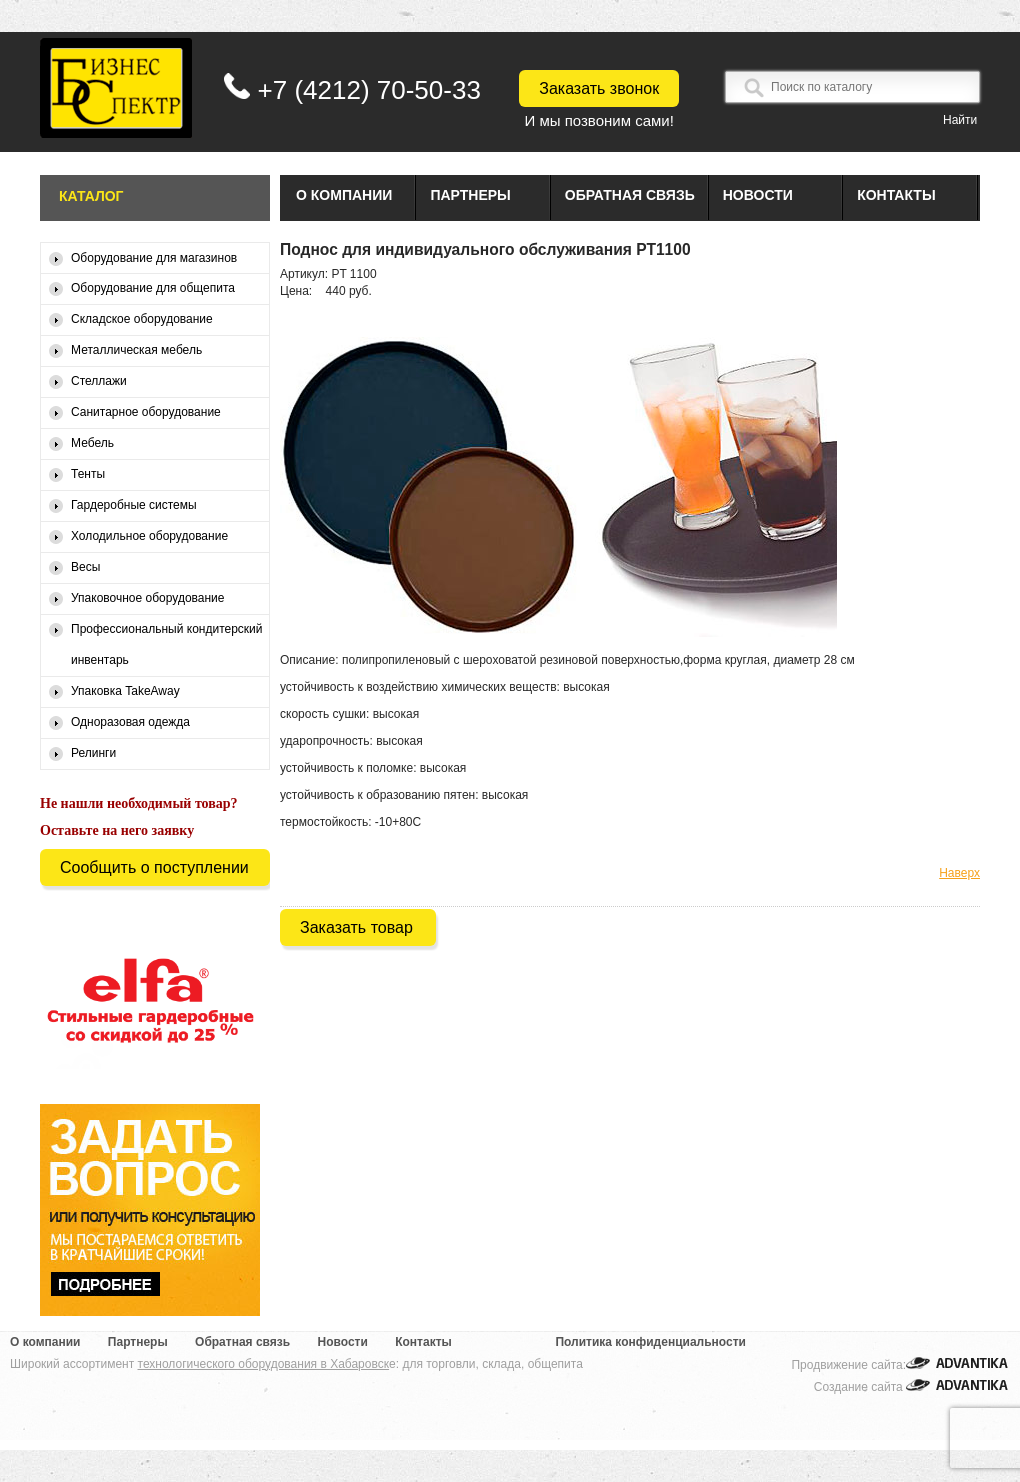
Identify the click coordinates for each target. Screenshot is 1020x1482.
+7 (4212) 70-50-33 (369, 90)
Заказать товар (356, 927)
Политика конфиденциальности (650, 1342)
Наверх (959, 873)
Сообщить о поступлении (154, 867)
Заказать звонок (599, 88)
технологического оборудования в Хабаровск (264, 1364)
